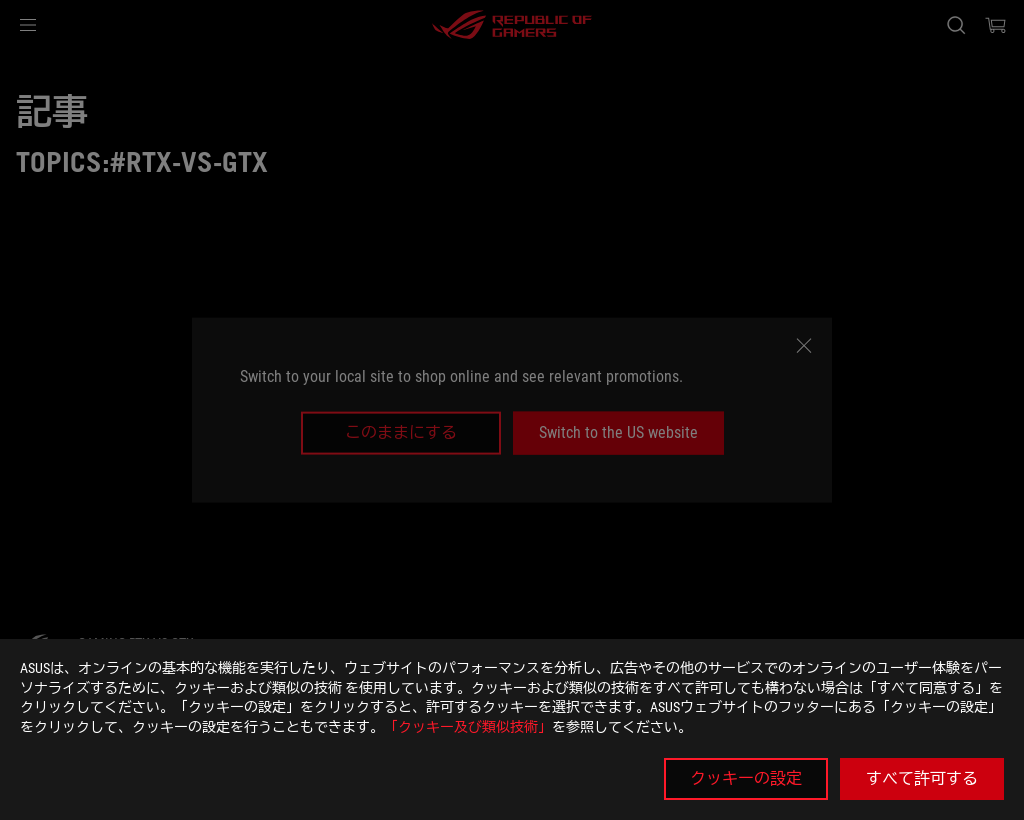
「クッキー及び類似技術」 (468, 727)
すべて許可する (922, 778)
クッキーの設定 (746, 778)
